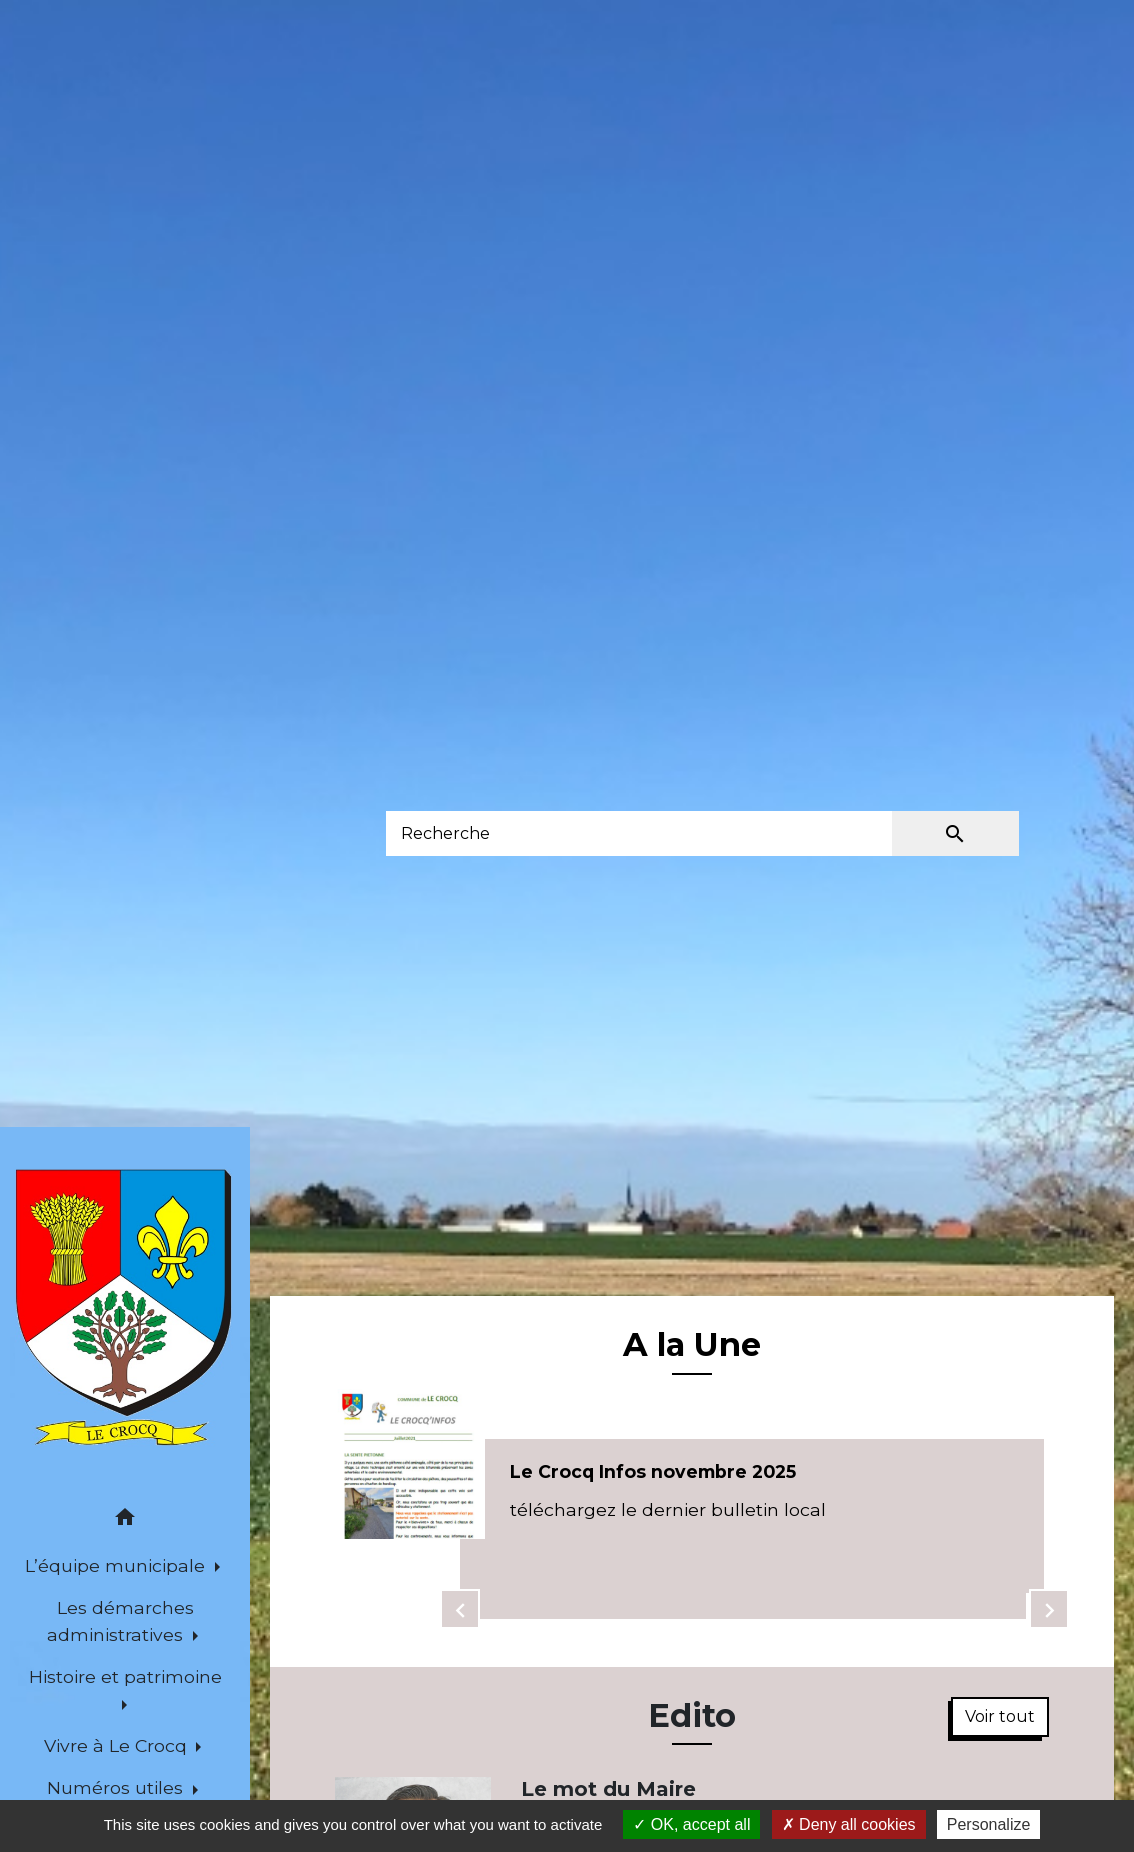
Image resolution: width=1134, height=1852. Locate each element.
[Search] (639, 833)
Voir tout (1000, 1716)
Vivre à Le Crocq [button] (118, 1745)
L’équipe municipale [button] (117, 1565)
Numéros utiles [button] (117, 1787)
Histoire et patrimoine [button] (125, 1676)
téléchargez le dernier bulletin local (668, 1509)
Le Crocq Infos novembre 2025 (653, 1471)
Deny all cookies (849, 1824)
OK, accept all (691, 1824)
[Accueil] (125, 1309)
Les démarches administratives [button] (120, 1620)
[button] (125, 1520)
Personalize (989, 1824)
